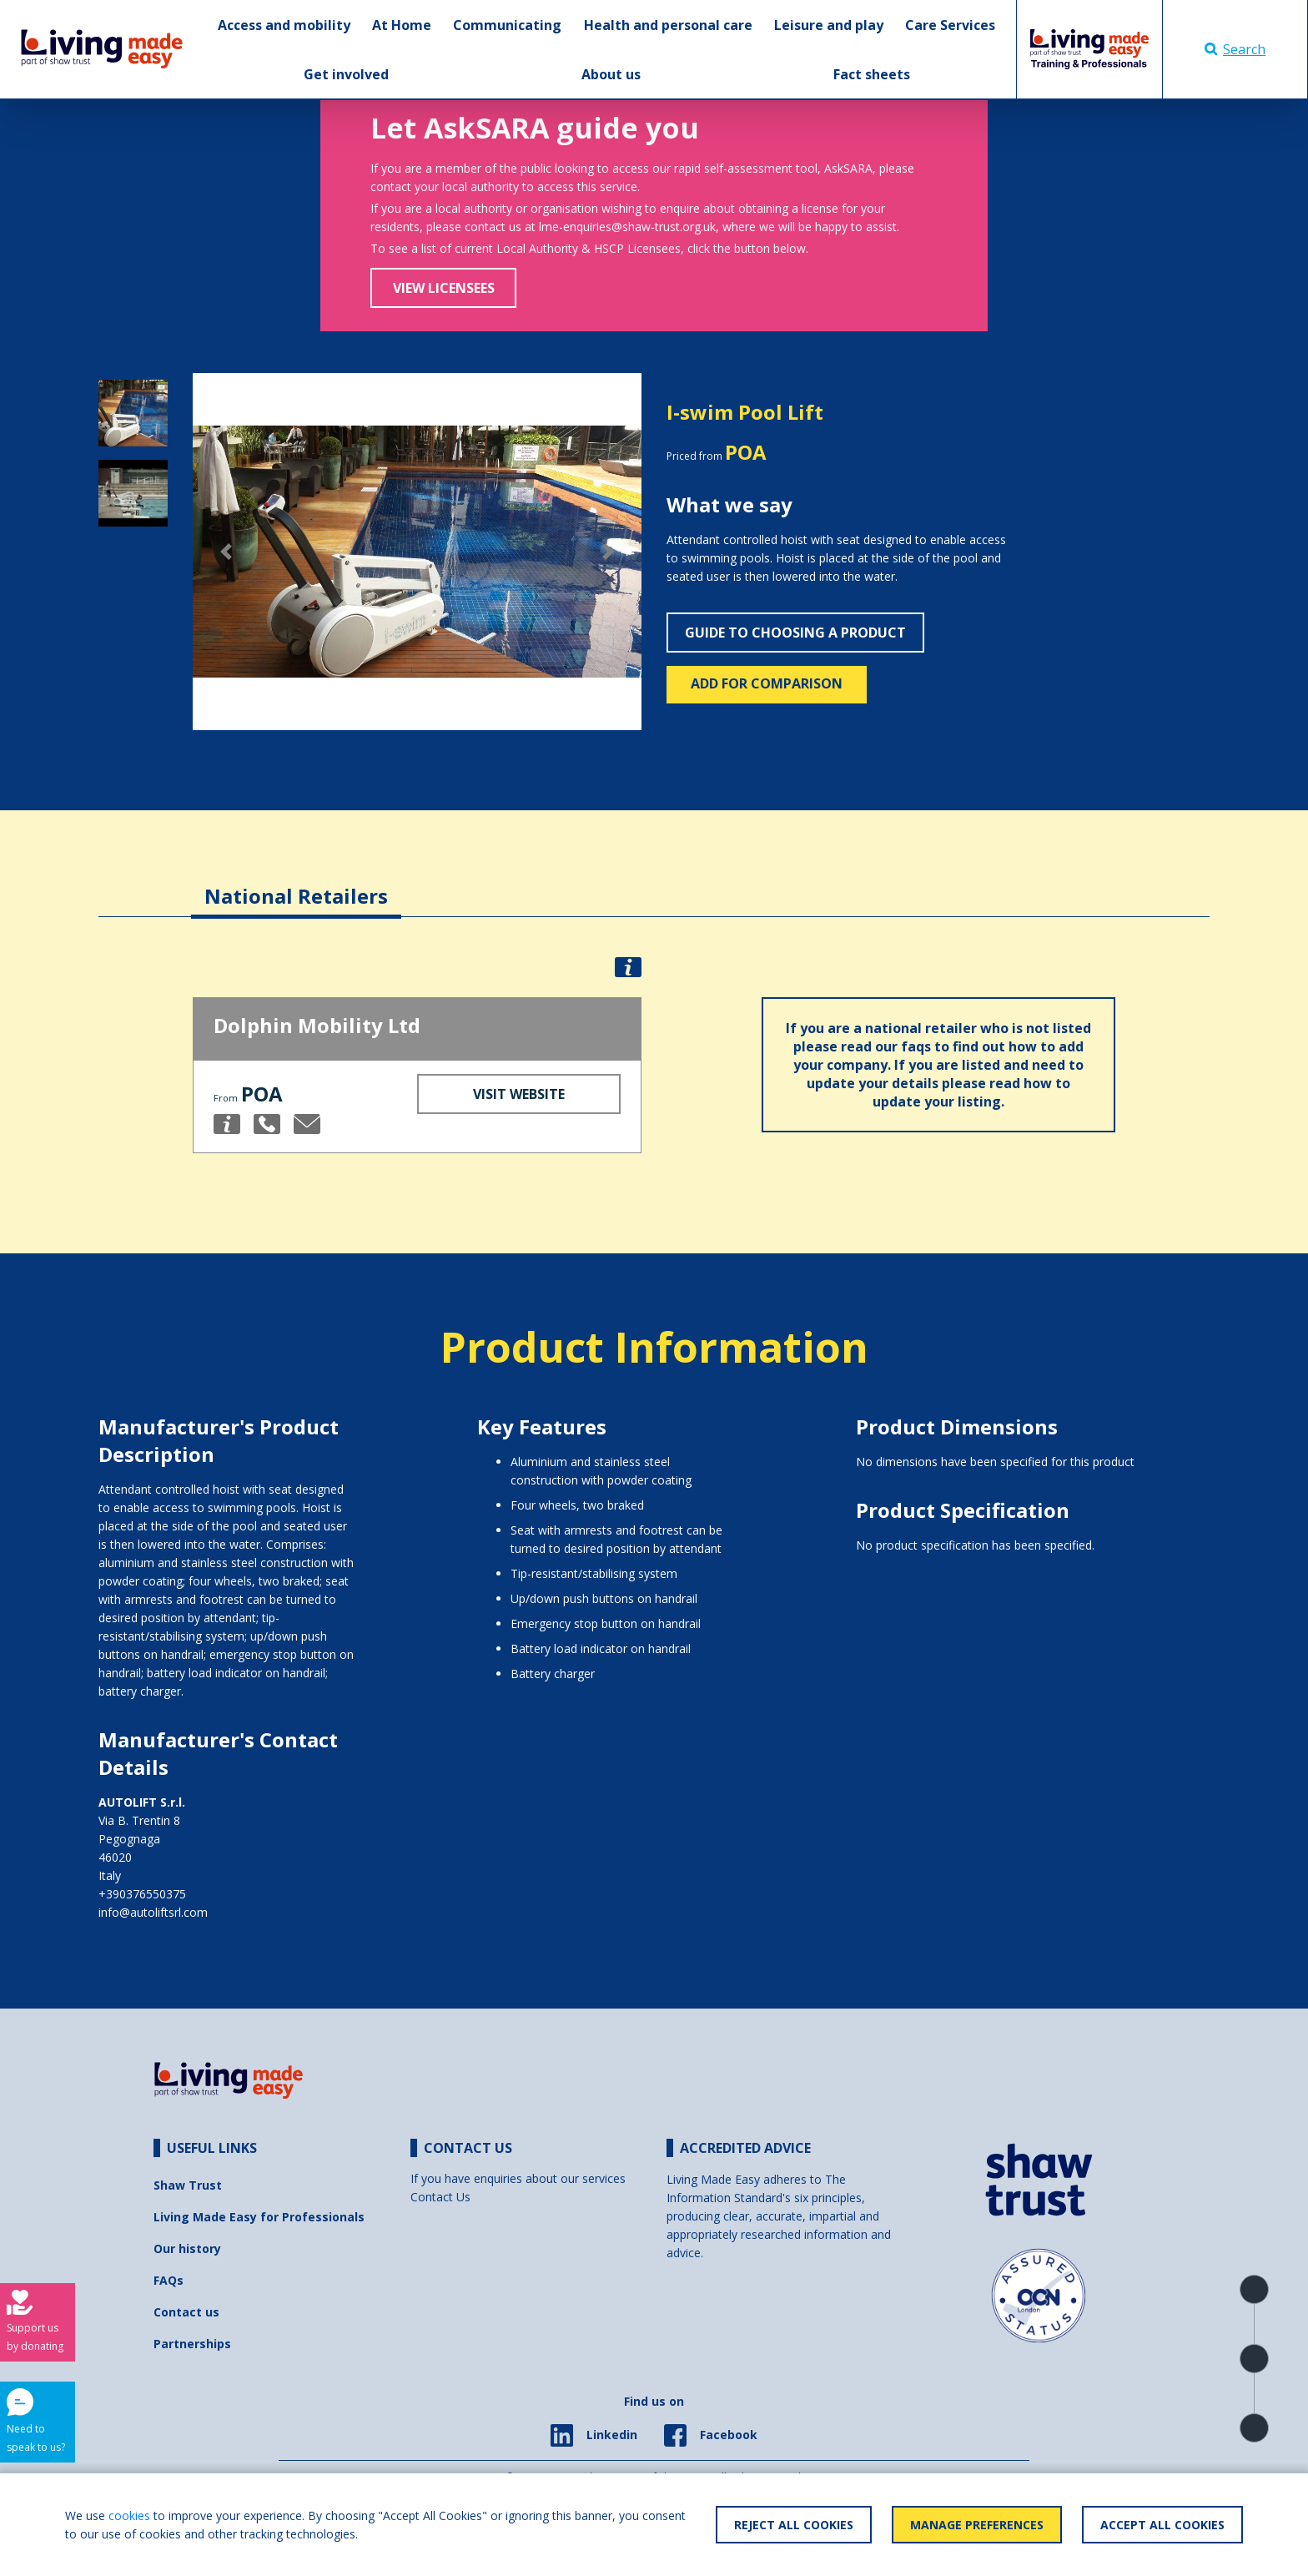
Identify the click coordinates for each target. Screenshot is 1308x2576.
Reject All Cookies (793, 2525)
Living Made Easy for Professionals (259, 2217)
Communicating (507, 25)
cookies (129, 2515)
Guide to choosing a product (795, 632)
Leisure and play (828, 25)
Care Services (950, 25)
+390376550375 (142, 1894)
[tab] (296, 883)
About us (611, 74)
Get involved (346, 74)
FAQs (168, 2280)
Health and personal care (668, 25)
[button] (226, 551)
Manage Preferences (977, 2525)
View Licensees (444, 288)
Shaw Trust (187, 2185)
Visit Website (519, 1094)
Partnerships (192, 2344)
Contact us (186, 2312)
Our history (187, 2248)
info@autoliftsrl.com (153, 1912)
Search (1235, 49)
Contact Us (440, 2197)
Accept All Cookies (1162, 2525)
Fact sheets (871, 74)
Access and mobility (284, 25)
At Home (401, 25)
